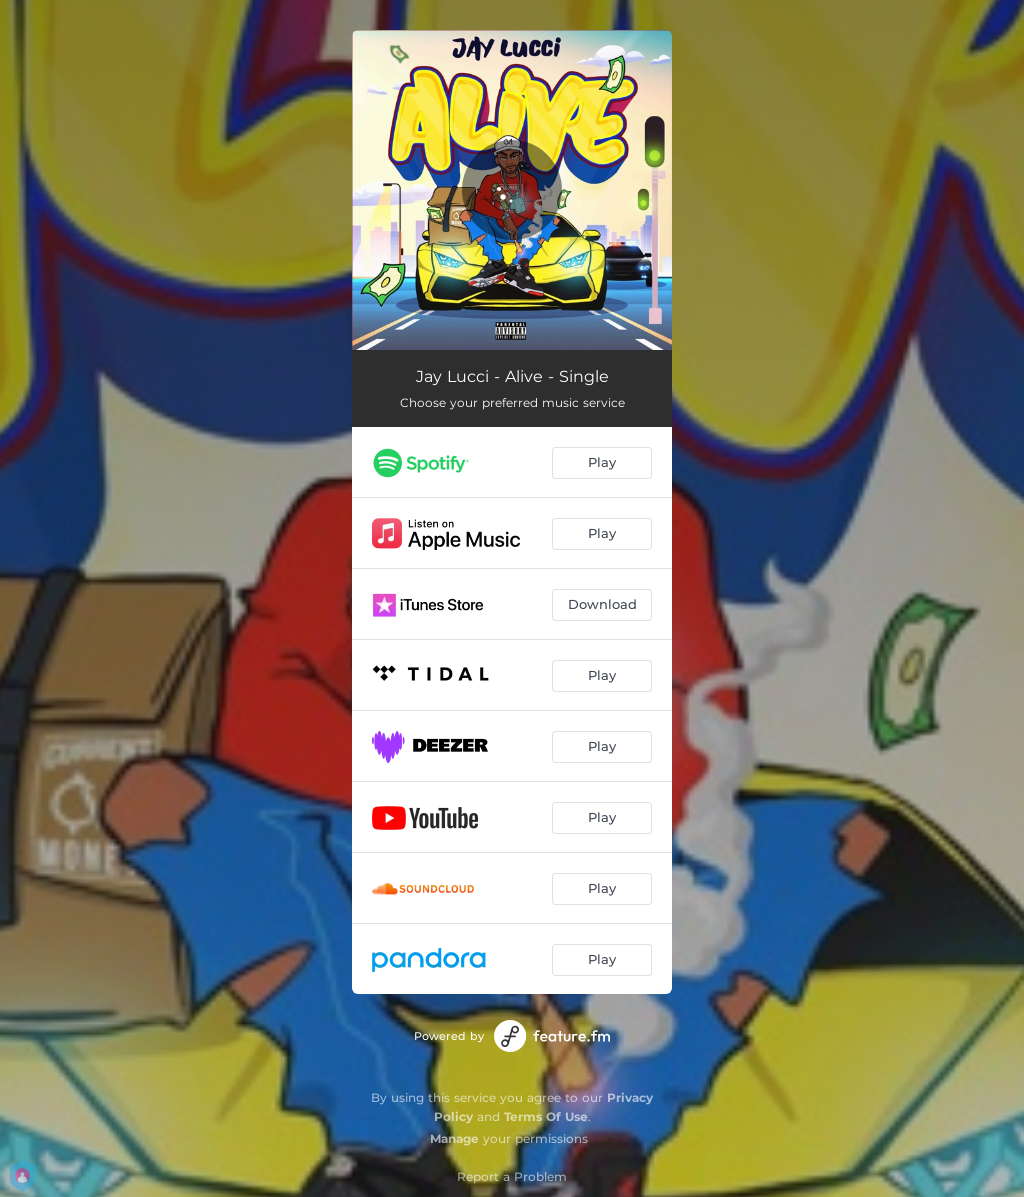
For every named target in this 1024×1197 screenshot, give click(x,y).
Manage (454, 1138)
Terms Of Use (546, 1116)
